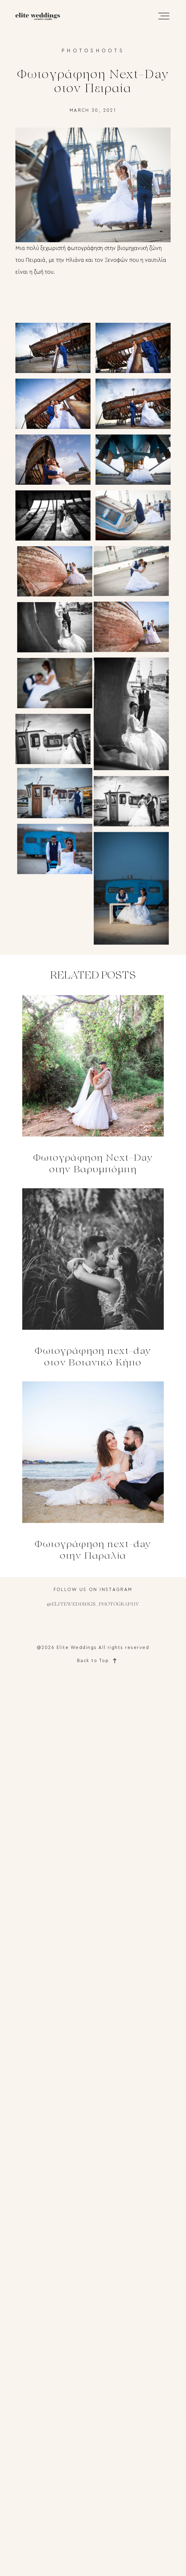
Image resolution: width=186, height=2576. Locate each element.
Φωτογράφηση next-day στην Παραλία (93, 1471)
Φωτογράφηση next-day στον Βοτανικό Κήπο (93, 1278)
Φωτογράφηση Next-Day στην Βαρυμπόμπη (93, 1085)
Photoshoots (93, 50)
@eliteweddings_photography (93, 1604)
